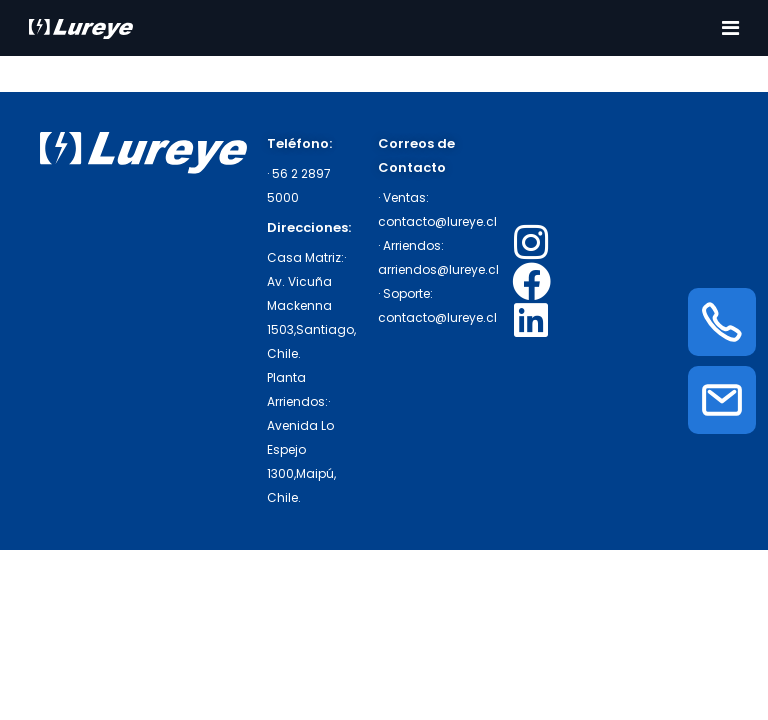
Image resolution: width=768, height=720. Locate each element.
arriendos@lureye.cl (438, 269)
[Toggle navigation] (730, 28)
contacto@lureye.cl (437, 221)
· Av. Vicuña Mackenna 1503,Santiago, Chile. (311, 305)
